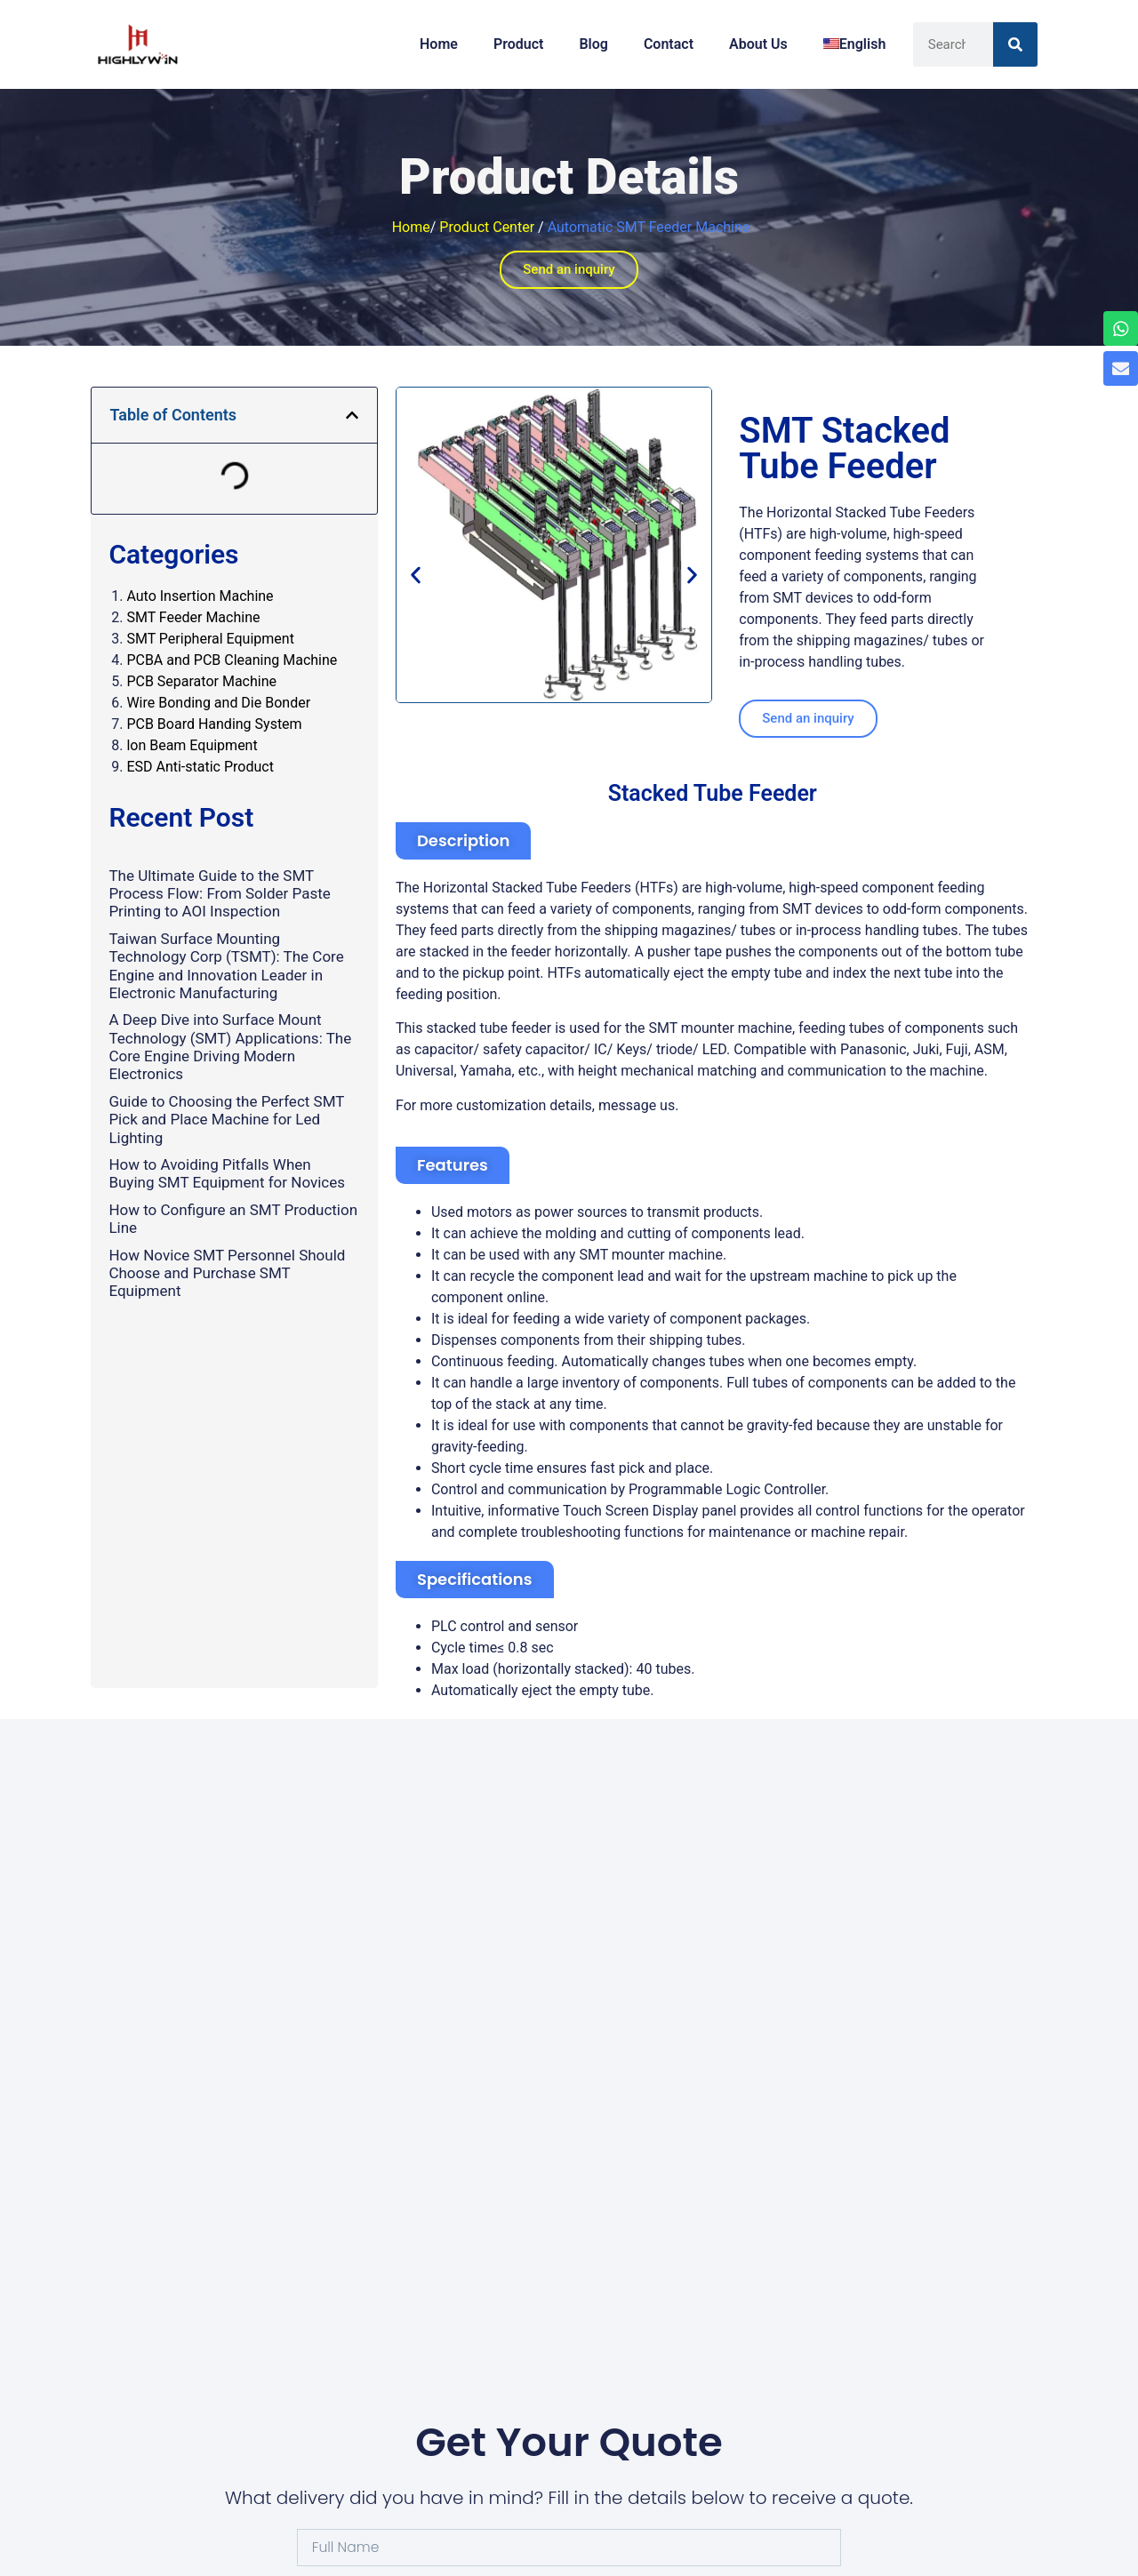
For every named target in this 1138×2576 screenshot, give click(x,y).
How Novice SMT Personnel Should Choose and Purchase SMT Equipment (226, 1273)
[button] (352, 415)
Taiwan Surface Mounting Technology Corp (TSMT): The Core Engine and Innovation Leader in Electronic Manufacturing (225, 966)
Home (439, 44)
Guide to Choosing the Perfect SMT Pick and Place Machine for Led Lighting (226, 1119)
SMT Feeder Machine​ (193, 617)
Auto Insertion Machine (199, 596)
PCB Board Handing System (213, 724)
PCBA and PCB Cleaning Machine (231, 660)
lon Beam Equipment (191, 745)
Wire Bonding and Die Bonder (218, 702)
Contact (668, 44)
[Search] (1015, 44)
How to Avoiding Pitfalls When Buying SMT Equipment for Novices (226, 1173)
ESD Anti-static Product (199, 766)
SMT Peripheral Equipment (210, 638)
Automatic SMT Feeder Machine (649, 227)
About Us (758, 44)
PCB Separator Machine (201, 681)
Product (518, 44)
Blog (593, 44)
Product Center (486, 227)
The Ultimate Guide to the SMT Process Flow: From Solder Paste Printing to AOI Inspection (219, 894)
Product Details (569, 176)
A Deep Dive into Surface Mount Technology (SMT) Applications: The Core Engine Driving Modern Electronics (229, 1047)
